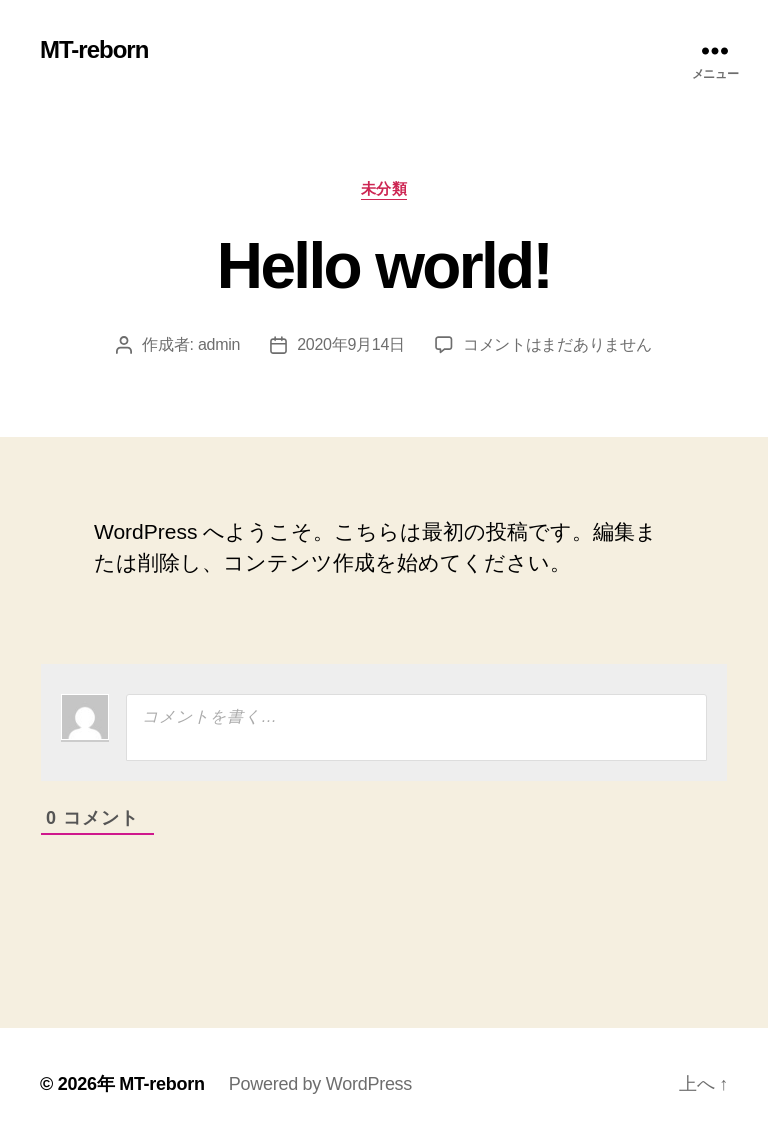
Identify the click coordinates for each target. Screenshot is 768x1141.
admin (219, 344)
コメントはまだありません (557, 344)
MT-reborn (94, 50)
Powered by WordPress (320, 1084)
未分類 (384, 188)
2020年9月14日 (351, 344)
